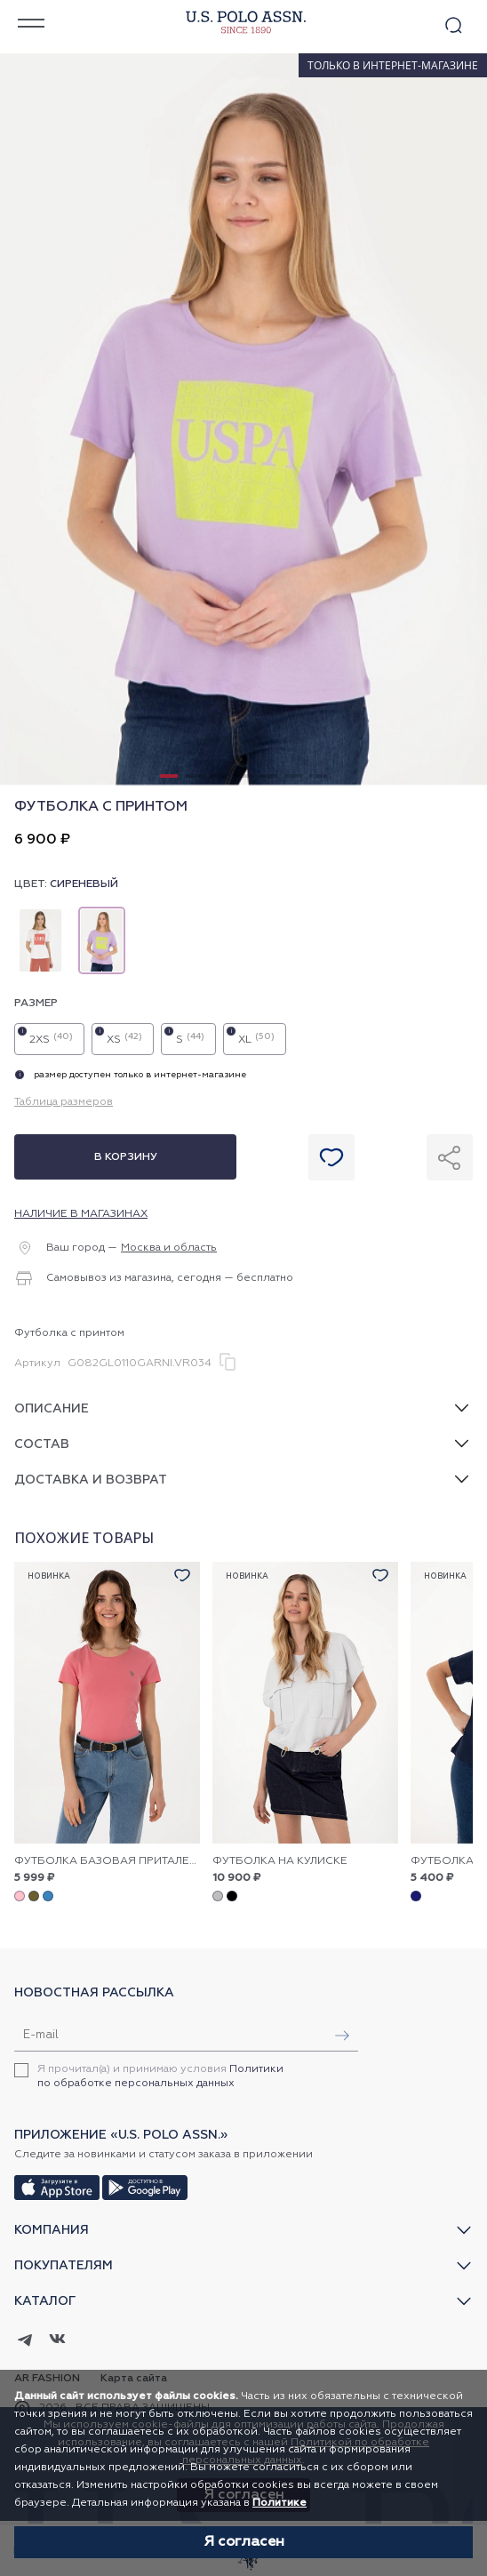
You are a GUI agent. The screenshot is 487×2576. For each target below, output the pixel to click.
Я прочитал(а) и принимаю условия (160, 2076)
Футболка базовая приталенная (107, 1861)
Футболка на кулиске (279, 1861)
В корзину (125, 1157)
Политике (279, 2503)
